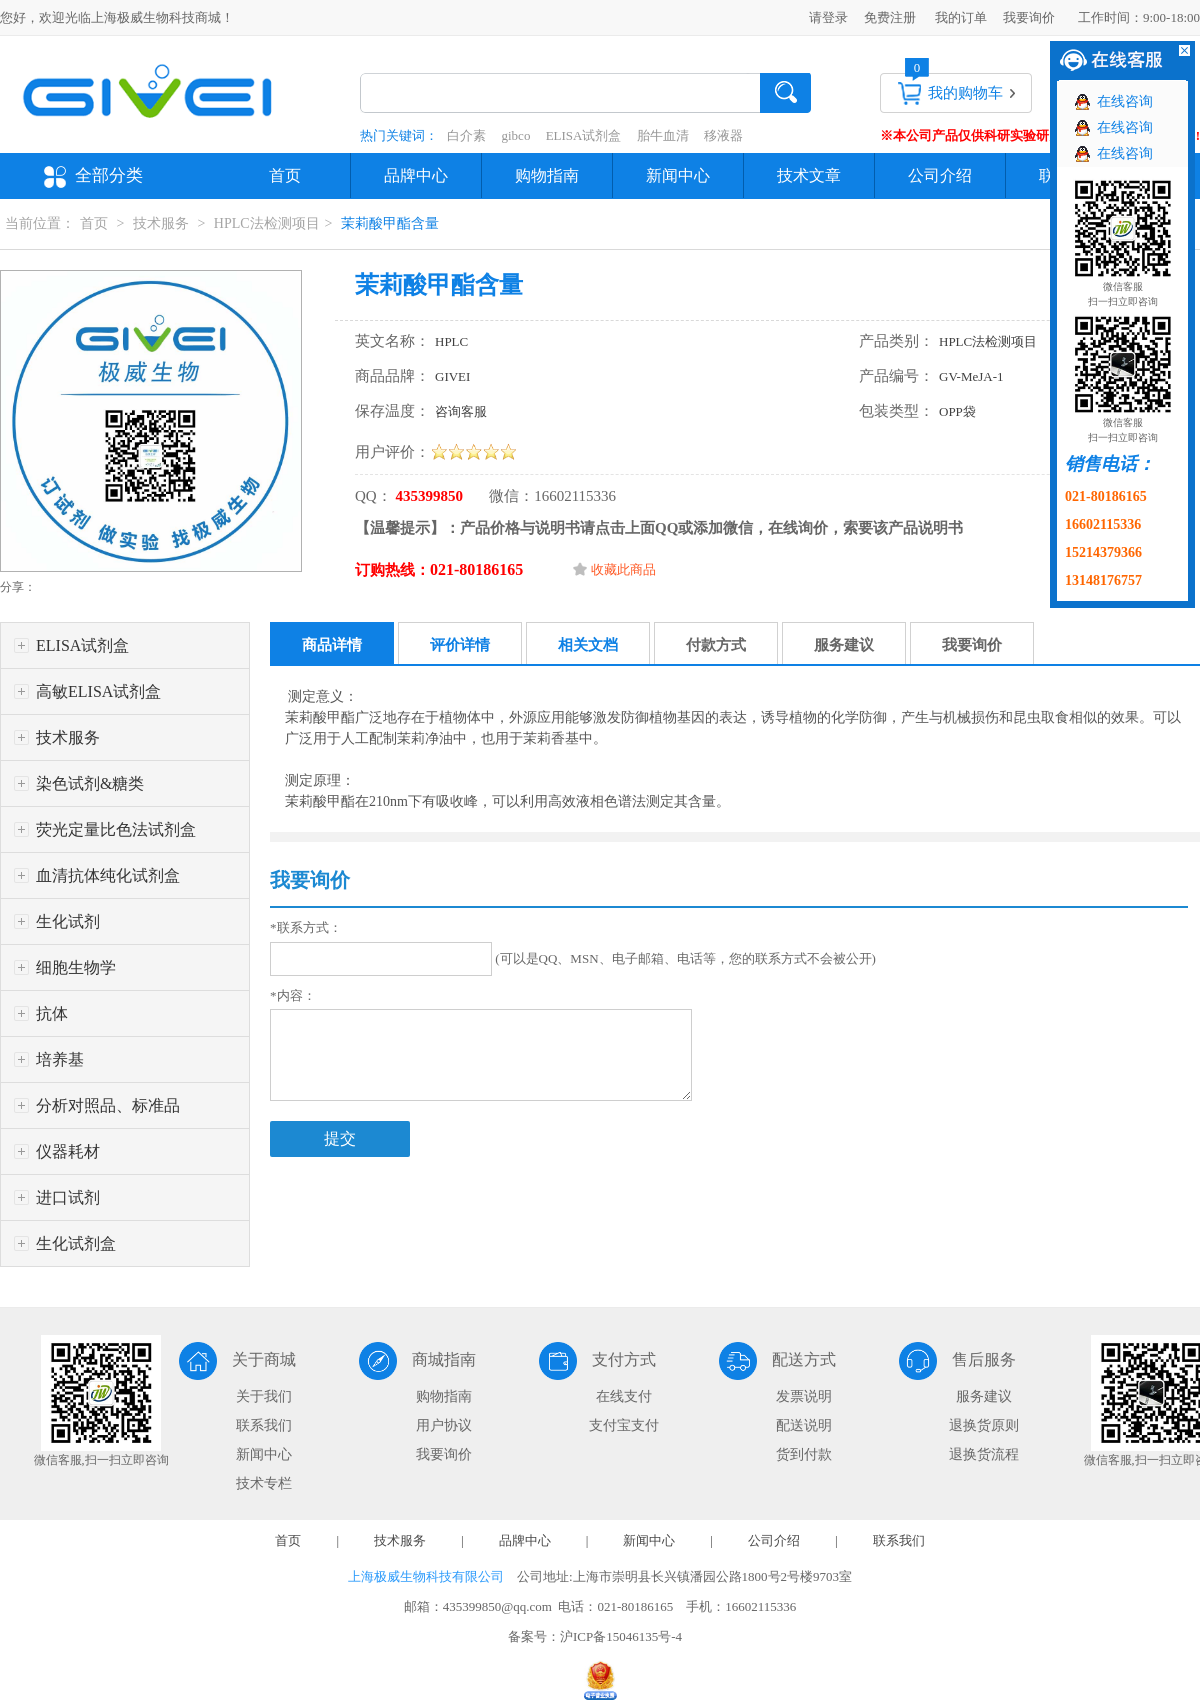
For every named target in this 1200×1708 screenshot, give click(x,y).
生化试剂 (68, 921)
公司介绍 (940, 175)
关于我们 (264, 1396)
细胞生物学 (76, 967)
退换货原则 (984, 1425)
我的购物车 (965, 93)
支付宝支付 (624, 1425)
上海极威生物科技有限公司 (426, 1576)
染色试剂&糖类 (90, 783)
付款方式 (716, 645)
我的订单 (961, 17)
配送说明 (804, 1425)
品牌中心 (416, 175)
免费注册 (890, 17)
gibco (516, 135)
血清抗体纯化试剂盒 (108, 875)
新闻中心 (678, 175)
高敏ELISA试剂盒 (98, 691)
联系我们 (264, 1425)
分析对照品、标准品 (108, 1105)
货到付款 (804, 1454)
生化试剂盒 (76, 1243)
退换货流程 (984, 1454)
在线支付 (624, 1396)
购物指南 (547, 175)
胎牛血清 (663, 135)
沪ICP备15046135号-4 (621, 1636)
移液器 (723, 135)
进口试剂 (68, 1197)
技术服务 (161, 223)
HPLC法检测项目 (267, 223)
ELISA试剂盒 (584, 135)
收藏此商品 (623, 569)
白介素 (466, 135)
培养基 (60, 1059)
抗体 (52, 1013)
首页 (285, 175)
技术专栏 (264, 1483)
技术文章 (809, 175)
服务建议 (844, 645)
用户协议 (444, 1425)
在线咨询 (1125, 101)
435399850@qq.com (497, 1606)
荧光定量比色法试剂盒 (116, 829)
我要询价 (1029, 17)
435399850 (427, 496)
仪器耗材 (68, 1151)
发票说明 (804, 1396)
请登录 (828, 17)
